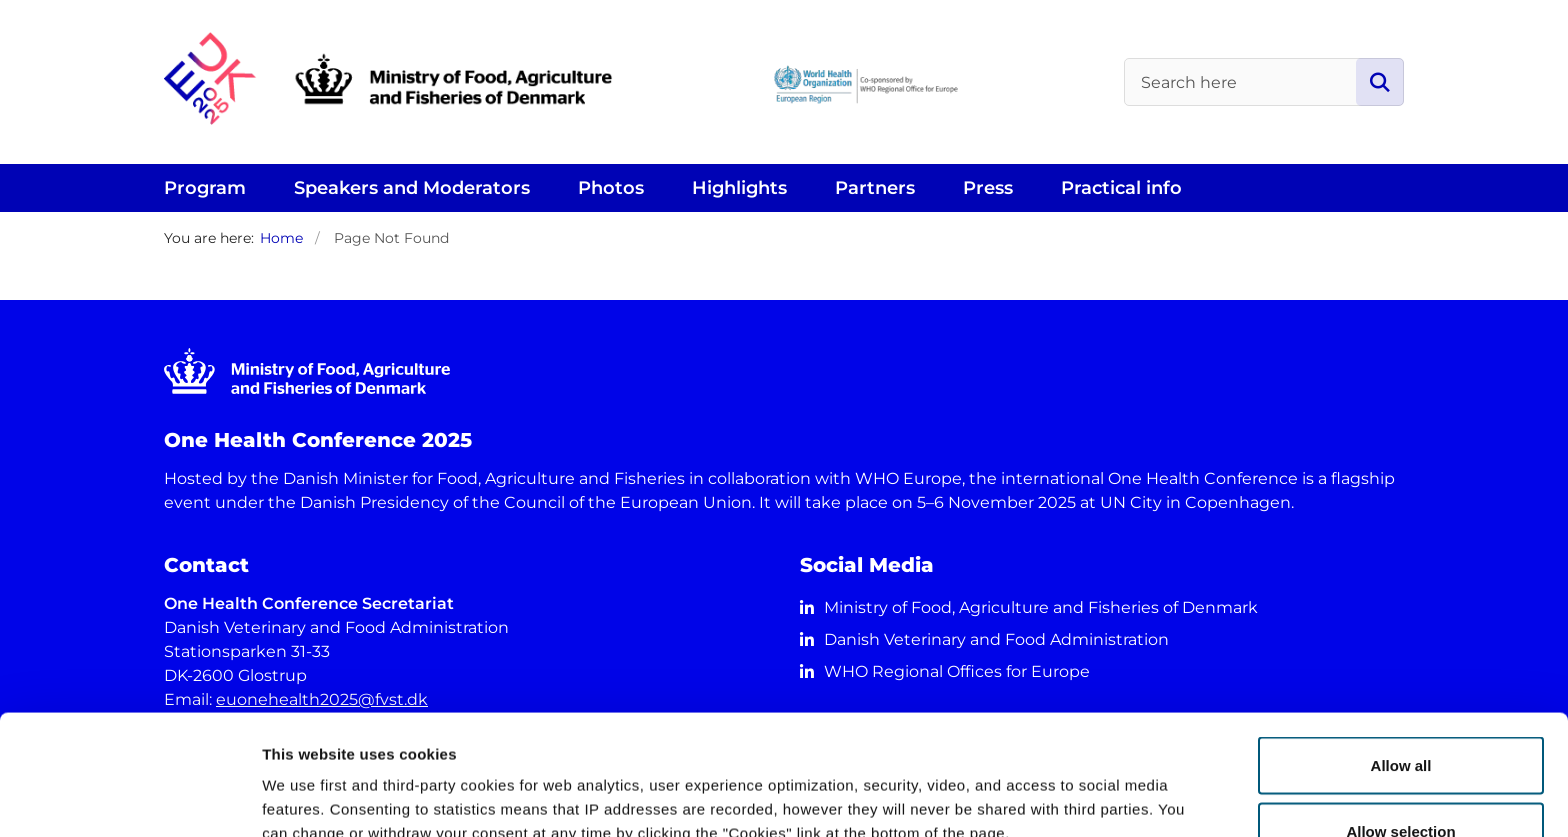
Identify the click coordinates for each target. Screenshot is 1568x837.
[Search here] (1264, 82)
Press (988, 188)
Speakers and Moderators (412, 188)
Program (205, 188)
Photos (611, 188)
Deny (1401, 783)
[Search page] (1380, 82)
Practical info (1121, 188)
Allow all (1401, 652)
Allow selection (1400, 718)
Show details (1049, 785)
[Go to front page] (564, 82)
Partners (875, 188)
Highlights (739, 188)
